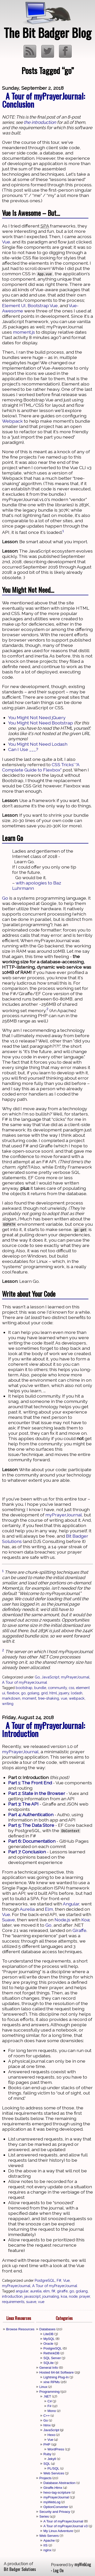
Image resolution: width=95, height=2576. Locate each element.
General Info (48, 2367)
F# (59, 2280)
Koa (85, 1919)
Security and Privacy (54, 2512)
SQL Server (52, 2358)
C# (49, 2401)
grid (44, 1693)
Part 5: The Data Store (31, 1825)
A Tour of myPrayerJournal (24, 1682)
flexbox (13, 1693)
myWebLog (51, 2502)
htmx (47, 2425)
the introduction (40, 122)
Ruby (47, 2454)
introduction (12, 2296)
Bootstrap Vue (43, 305)
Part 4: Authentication (30, 1814)
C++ (46, 2416)
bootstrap (24, 1687)
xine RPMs (51, 2382)
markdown (11, 1698)
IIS (45, 2545)
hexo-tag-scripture (56, 2492)
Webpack (12, 421)
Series (44, 2516)
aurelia (36, 2291)
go (23, 1693)
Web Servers (49, 2536)
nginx (47, 2550)
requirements (13, 2301)
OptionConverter (55, 2507)
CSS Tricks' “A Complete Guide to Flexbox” (40, 767)
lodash (76, 1693)
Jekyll (51, 2459)
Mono (51, 2411)
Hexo (51, 2435)
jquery (64, 1693)
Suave (8, 1919)
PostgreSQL (45, 2280)
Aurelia (27, 1909)
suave (31, 2301)
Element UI (14, 305)
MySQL (48, 2339)
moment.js (24, 332)
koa (64, 2296)
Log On (58, 2570)
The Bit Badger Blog (47, 32)
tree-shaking (48, 1698)
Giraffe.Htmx (52, 2488)
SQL (46, 2464)
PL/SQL (53, 2468)
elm (46, 2291)
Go (5, 898)
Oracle (48, 2343)
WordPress (55, 2449)
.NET (47, 2396)
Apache (49, 2540)
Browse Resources (20, 2329)
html (53, 1693)
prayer (84, 2296)
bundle (40, 1687)
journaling (50, 2296)
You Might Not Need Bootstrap (40, 722)
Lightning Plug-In (56, 2377)
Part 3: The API (23, 1804)
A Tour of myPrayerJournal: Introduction (43, 1729)
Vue (6, 241)
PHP (46, 2444)
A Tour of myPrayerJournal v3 (65, 2526)
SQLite (48, 2363)
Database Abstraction (59, 2483)
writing (7, 1703)
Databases (47, 2329)
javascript (32, 2296)
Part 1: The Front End (30, 1782)
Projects (45, 2478)
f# (53, 2291)
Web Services (53, 2473)
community (57, 1687)
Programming (49, 2391)
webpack (77, 1698)
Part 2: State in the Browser (36, 1793)
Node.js (62, 1919)
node (73, 2296)
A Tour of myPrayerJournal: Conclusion (43, 100)
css (71, 1687)
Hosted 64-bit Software (56, 2372)
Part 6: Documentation (31, 1841)
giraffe (62, 2291)
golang (33, 1693)
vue (64, 1698)
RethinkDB (51, 2353)
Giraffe (79, 1930)
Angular (71, 1903)
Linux (43, 2387)
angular (22, 2291)
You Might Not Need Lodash (37, 744)
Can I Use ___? (23, 749)
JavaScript (50, 1677)
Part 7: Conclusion (27, 1851)
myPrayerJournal (63, 1514)
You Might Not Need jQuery (37, 717)
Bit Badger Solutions (20, 2569)
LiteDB (48, 2334)
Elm (49, 1909)
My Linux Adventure (58, 2531)
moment (29, 1698)
